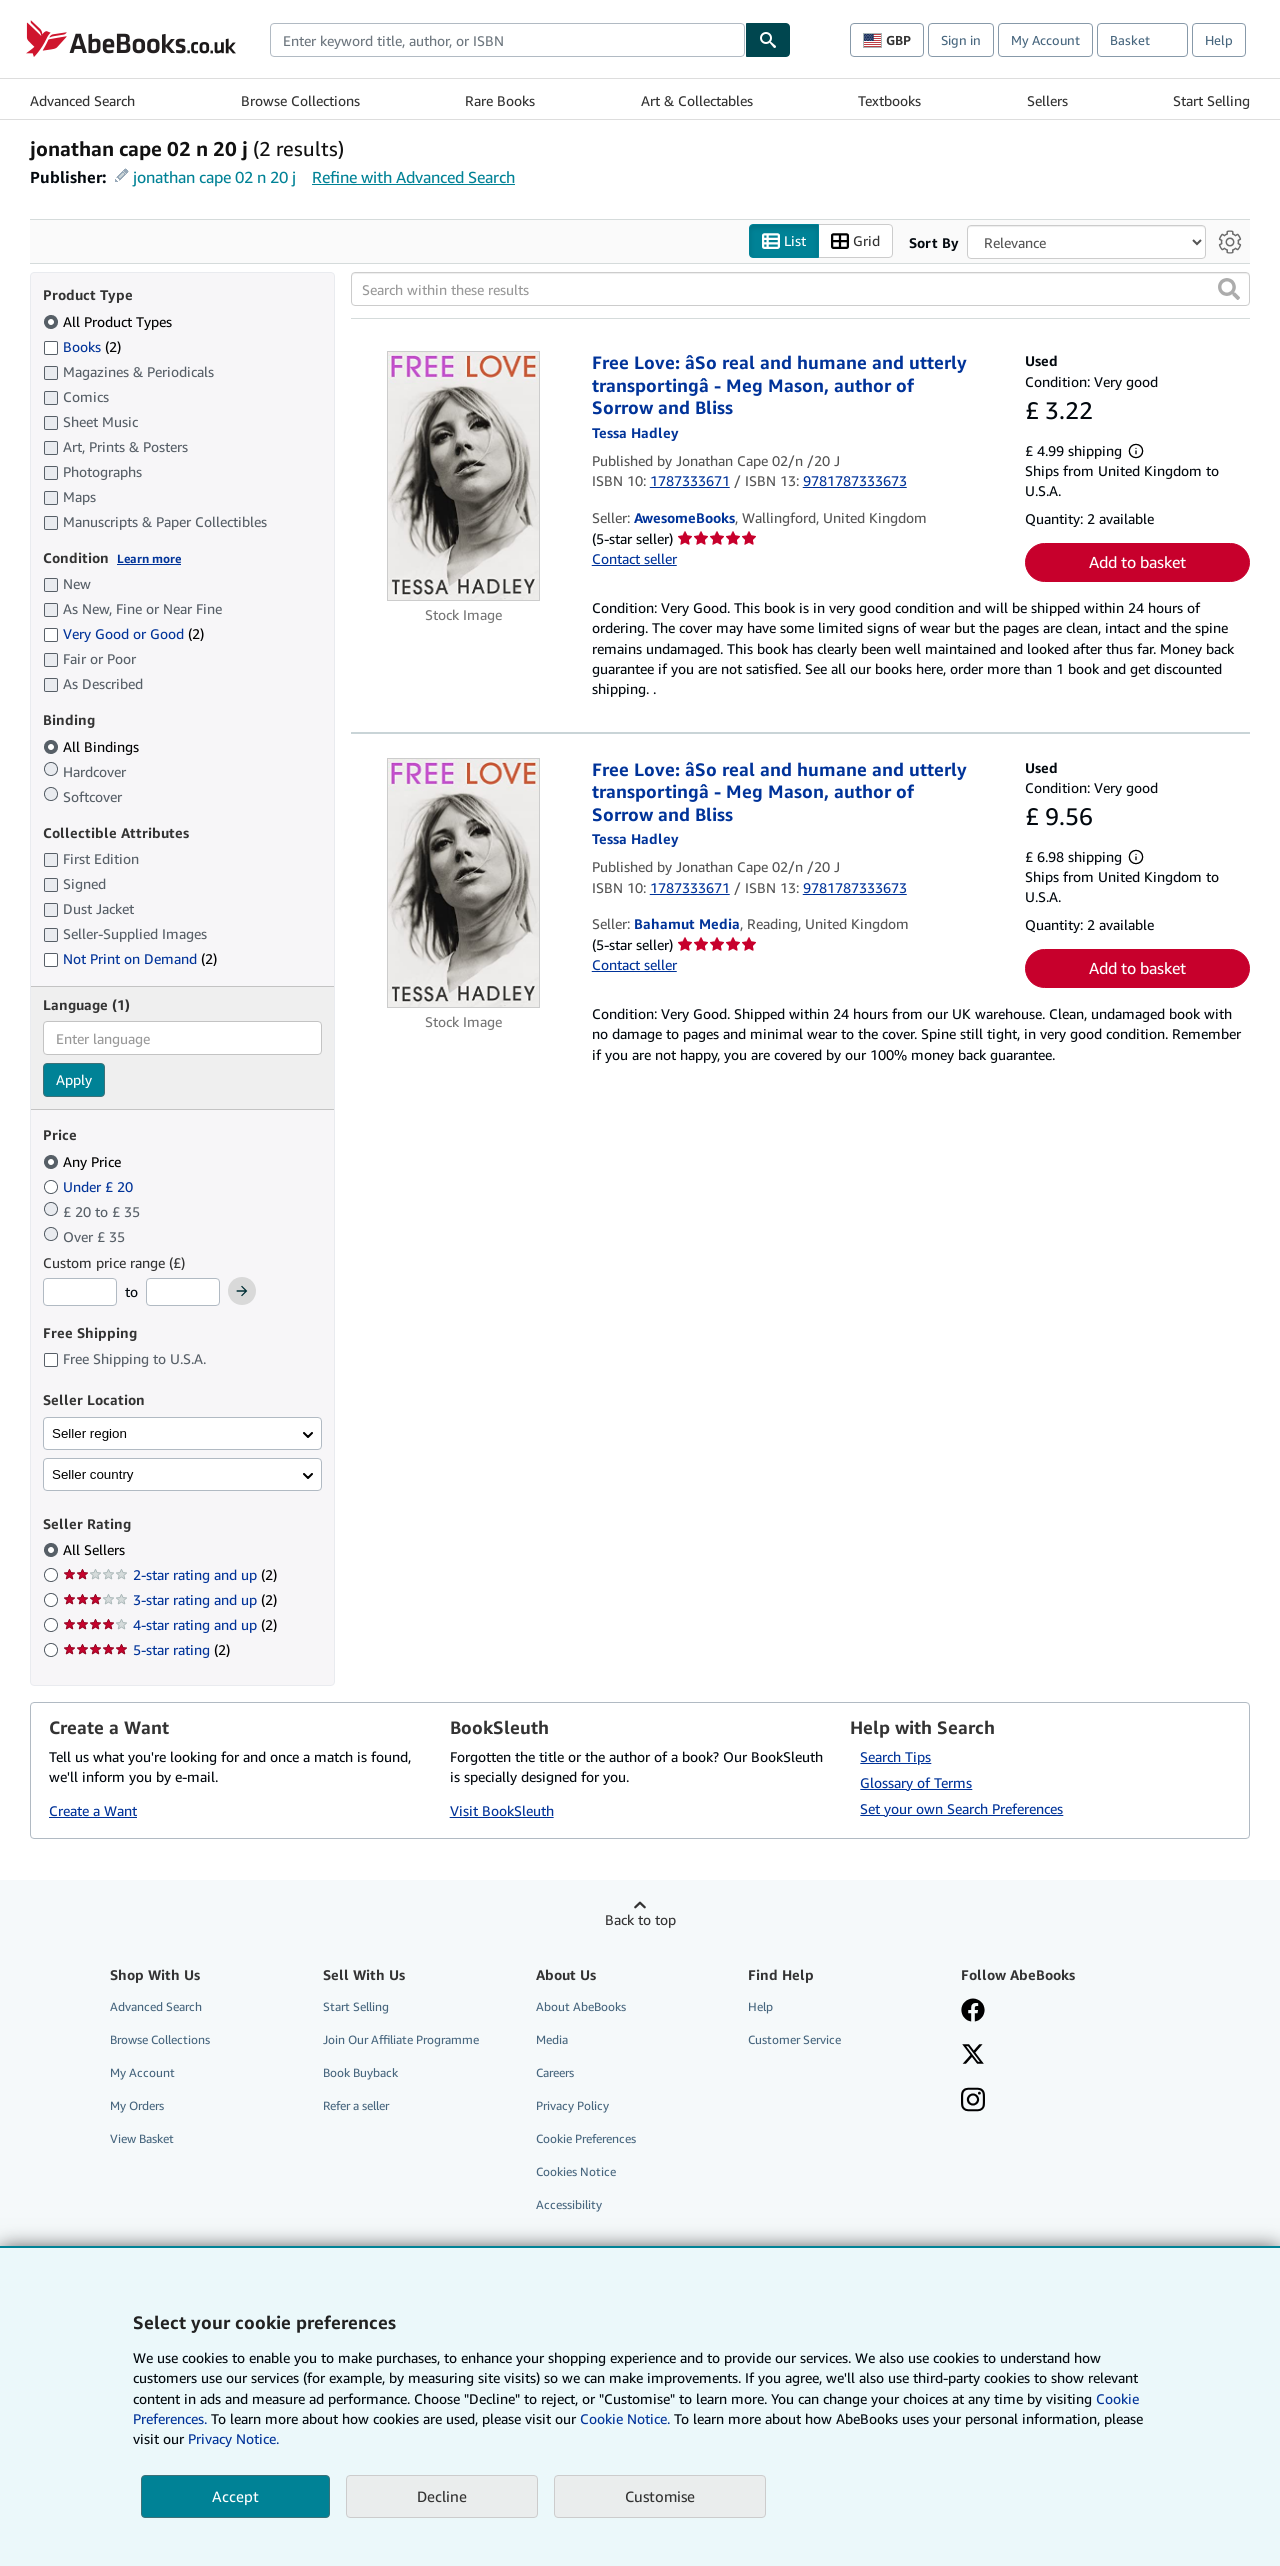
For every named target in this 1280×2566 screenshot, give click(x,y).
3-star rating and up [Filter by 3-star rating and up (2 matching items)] (170, 1600)
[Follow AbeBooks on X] (973, 2056)
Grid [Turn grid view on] (855, 241)
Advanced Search (82, 100)
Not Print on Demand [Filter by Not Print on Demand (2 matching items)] (130, 959)
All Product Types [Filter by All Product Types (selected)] (109, 321)
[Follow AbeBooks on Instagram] (973, 2102)
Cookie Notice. (625, 2418)
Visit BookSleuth (502, 1811)
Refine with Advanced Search (413, 177)
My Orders (137, 2106)
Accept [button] (235, 2496)
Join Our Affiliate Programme (401, 2039)
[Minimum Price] (80, 1293)
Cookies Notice (576, 2172)
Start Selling (1211, 100)
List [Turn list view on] (784, 241)
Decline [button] (442, 2496)
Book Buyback (360, 2072)
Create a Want (93, 1811)
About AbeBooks (581, 2006)
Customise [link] (660, 2496)
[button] (1229, 290)
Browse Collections (300, 100)
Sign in (961, 40)
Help (1219, 40)
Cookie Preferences (586, 2139)
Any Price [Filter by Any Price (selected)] (84, 1161)
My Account (1045, 40)
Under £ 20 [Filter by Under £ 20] (90, 1186)
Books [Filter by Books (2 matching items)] (82, 346)
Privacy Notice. (233, 2438)
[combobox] (507, 40)
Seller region (89, 1433)
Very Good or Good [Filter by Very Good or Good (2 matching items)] (123, 634)
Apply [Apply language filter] (74, 1080)
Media (552, 2039)
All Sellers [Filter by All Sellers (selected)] (96, 1550)
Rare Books (500, 100)
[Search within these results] (800, 290)
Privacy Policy (572, 2106)
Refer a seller (356, 2106)
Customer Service (794, 2039)
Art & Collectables (697, 100)
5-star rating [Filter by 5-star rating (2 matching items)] (146, 1650)
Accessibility (569, 2205)
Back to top (640, 1919)
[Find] (768, 40)
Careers (555, 2072)
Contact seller (634, 559)
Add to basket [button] (1137, 563)
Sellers (1047, 100)
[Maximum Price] (183, 1293)
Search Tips (895, 1756)
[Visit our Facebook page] (973, 2012)
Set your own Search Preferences (961, 1808)
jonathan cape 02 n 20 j (214, 177)
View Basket (142, 2139)
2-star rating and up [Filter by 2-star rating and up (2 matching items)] (170, 1575)
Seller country (93, 1474)
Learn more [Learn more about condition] (149, 558)
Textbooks (889, 100)
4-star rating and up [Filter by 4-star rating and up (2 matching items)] (170, 1625)
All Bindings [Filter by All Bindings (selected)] (93, 746)
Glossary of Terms (916, 1782)
